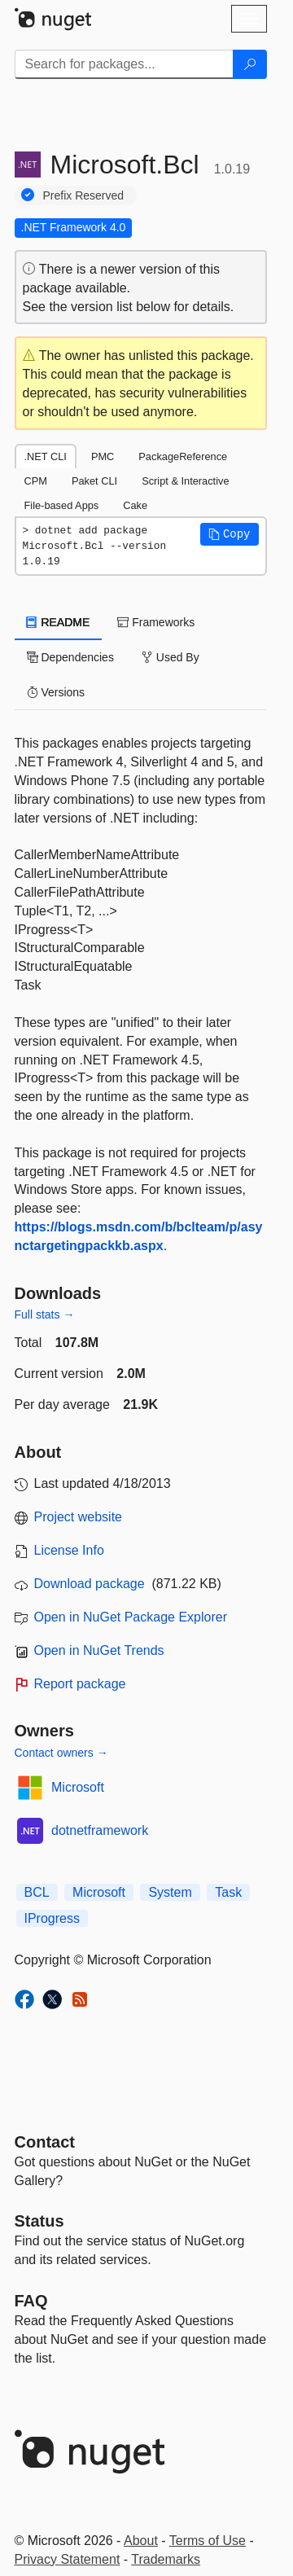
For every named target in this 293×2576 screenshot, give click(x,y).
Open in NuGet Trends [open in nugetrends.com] (99, 1650)
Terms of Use (207, 2540)
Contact (45, 2142)
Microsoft (77, 1787)
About (141, 2540)
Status (39, 2221)
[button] (229, 534)
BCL (37, 1892)
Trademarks (165, 2559)
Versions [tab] (56, 692)
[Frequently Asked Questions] (31, 2301)
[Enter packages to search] (124, 64)
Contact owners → (61, 1752)
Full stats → (45, 1314)
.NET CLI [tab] (45, 456)
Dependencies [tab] (70, 657)
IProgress (52, 1918)
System (169, 1892)
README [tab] (58, 622)
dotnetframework (99, 1830)
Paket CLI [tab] (94, 481)
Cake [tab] (135, 505)
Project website (78, 1517)
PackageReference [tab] (182, 456)
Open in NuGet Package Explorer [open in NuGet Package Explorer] (130, 1617)
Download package (89, 1584)
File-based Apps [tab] (61, 505)
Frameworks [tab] (156, 622)
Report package (80, 1684)
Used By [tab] (170, 657)
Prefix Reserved (84, 195)
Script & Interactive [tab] (185, 481)
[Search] (250, 64)
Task (228, 1892)
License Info (69, 1550)
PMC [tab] (102, 456)
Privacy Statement (67, 2559)
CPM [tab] (35, 481)
